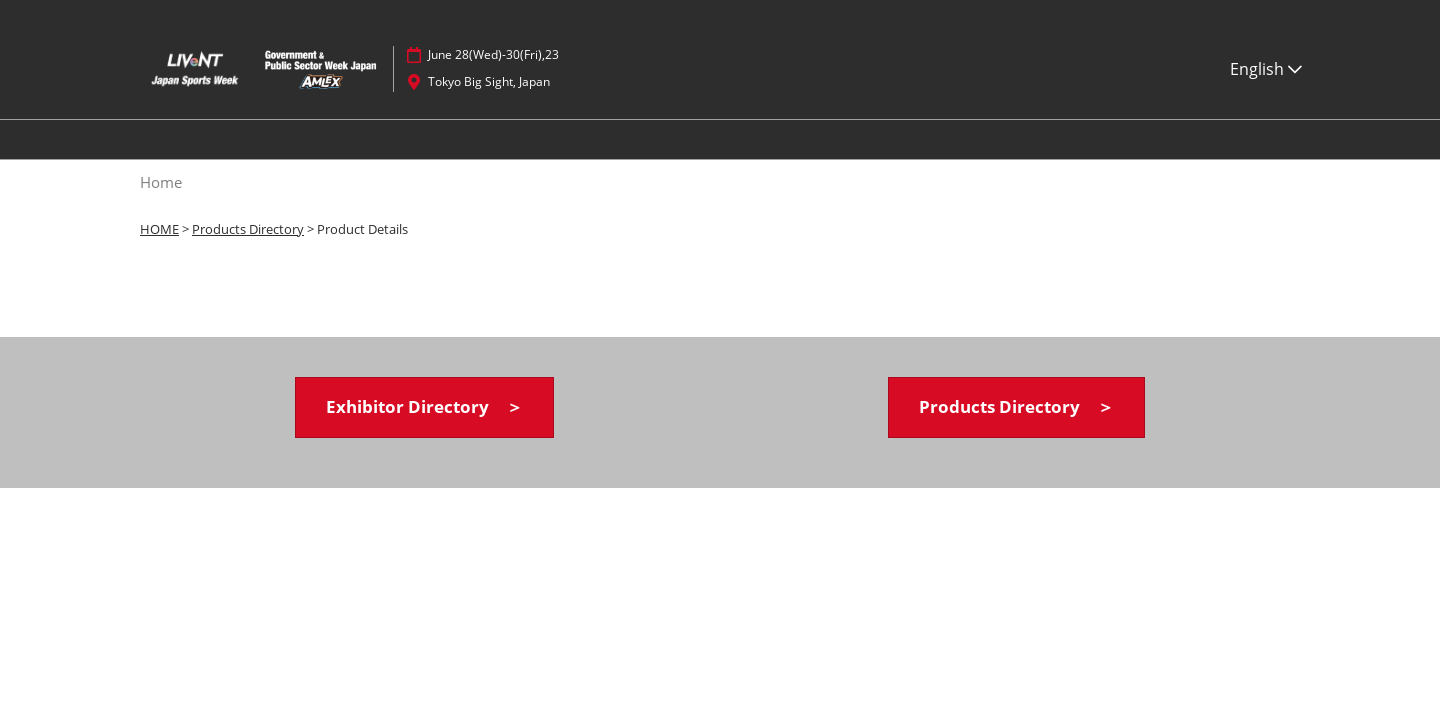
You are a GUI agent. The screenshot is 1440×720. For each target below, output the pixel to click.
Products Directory (248, 229)
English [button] (1266, 69)
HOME (159, 229)
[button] (424, 407)
